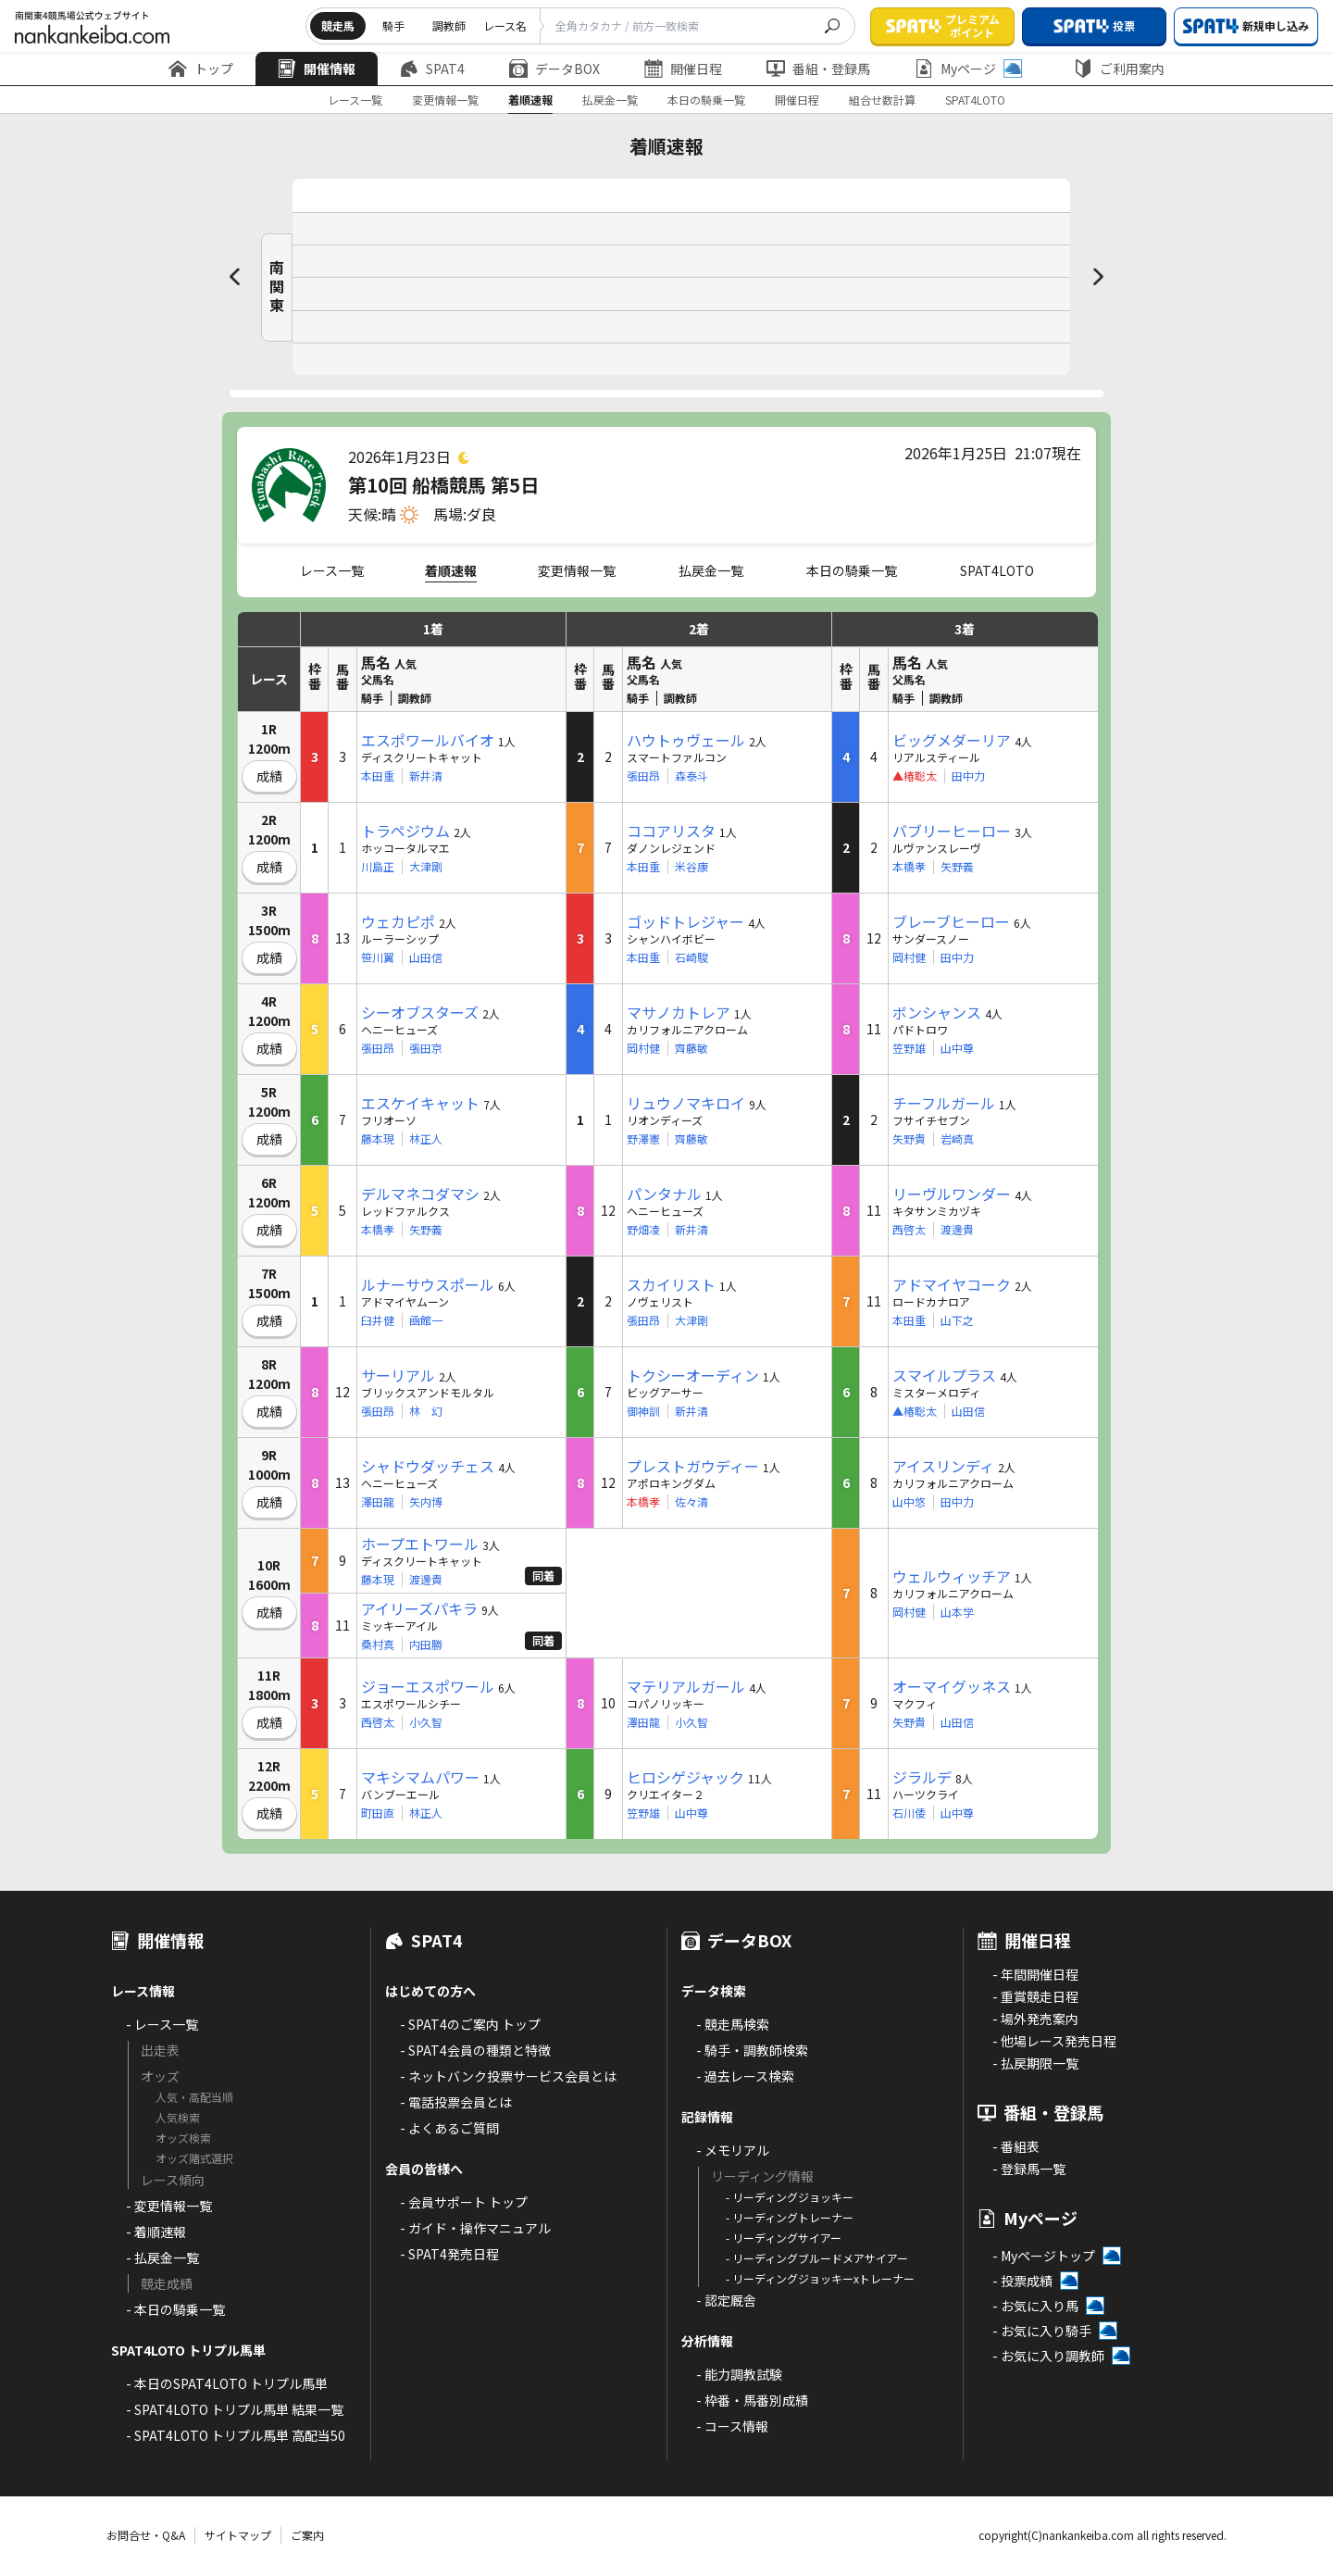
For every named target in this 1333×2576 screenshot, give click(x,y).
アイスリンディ (943, 1465)
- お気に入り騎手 (1041, 2330)
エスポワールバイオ (427, 739)
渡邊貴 (957, 1229)
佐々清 (691, 1501)
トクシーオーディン (693, 1375)
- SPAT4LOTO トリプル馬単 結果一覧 (234, 2409)
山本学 (957, 1612)
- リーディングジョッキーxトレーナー (820, 2278)
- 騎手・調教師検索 (752, 2050)
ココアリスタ (671, 830)
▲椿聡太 (914, 1411)
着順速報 (530, 99)
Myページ (968, 68)
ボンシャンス (936, 1012)
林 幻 (425, 1411)
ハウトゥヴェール (686, 739)
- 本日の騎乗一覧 (175, 2309)
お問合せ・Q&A (145, 2535)
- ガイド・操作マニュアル (475, 2228)
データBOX (554, 68)
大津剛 (425, 866)
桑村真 (377, 1644)
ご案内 (307, 2535)
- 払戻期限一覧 (1035, 2063)
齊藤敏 (691, 1048)
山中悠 (909, 1501)
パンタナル (664, 1193)
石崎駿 (691, 957)
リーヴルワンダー (951, 1193)
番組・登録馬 (818, 68)
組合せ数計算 (882, 99)
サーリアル (398, 1375)
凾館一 (425, 1320)
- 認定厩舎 (726, 2300)
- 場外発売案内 (1035, 2018)
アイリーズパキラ (419, 1608)
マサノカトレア (678, 1012)
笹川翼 (377, 957)
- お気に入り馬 (1035, 2305)
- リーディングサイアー (783, 2237)
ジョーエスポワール (427, 1686)
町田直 (377, 1813)
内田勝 (425, 1644)
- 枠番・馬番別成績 (752, 2400)
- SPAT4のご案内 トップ (470, 2024)
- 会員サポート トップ (464, 2202)
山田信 (425, 957)
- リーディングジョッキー (789, 2197)
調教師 (449, 25)
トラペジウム (405, 830)
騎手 (393, 25)
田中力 (968, 776)
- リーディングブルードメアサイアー (817, 2258)
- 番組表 (1016, 2146)
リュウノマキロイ (686, 1102)
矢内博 (425, 1501)
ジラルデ (922, 1776)
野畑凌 (643, 1229)
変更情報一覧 (445, 99)
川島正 (377, 866)
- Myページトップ (1043, 2255)
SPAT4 (432, 68)
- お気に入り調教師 (1048, 2355)
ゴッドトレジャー (685, 921)
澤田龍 (377, 1501)
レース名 (505, 25)
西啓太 (909, 1229)
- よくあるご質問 (449, 2128)
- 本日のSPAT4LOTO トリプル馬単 (227, 2383)
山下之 (957, 1320)
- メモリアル (732, 2150)
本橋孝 (909, 866)
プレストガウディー (693, 1465)
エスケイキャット (420, 1102)
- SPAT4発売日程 (449, 2254)
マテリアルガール (686, 1686)
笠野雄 (909, 1048)
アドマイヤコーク (951, 1284)
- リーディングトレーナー (789, 2217)
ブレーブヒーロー (951, 921)
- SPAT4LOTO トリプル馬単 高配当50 (235, 2435)
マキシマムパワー (420, 1776)
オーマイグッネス (951, 1686)
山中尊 (957, 1048)
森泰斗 (691, 776)
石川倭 (909, 1813)
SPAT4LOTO (975, 99)
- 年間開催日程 (1035, 1974)
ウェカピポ (398, 921)
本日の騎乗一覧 (706, 99)
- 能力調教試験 (739, 2374)
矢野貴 (909, 1139)
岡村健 (909, 957)
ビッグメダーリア (951, 739)
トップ (200, 68)
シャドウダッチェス (427, 1465)
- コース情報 (732, 2426)
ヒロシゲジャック (685, 1776)
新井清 (425, 776)
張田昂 (643, 776)
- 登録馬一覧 (1028, 2168)
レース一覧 (355, 99)
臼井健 (377, 1320)
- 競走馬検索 (732, 2024)
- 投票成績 (1022, 2280)
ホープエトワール (420, 1543)
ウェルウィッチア (951, 1576)
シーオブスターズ (420, 1012)
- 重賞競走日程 (1035, 1996)
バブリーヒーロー (951, 830)
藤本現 (377, 1139)
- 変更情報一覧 (169, 2205)
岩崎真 (957, 1139)
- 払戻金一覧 (162, 2257)
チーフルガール (943, 1102)
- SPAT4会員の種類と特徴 (475, 2050)
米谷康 (691, 866)
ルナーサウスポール (427, 1284)
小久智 (425, 1722)
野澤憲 (643, 1139)
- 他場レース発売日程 (1054, 2041)
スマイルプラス (944, 1375)
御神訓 (643, 1411)
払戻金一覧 (610, 99)
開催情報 (316, 68)
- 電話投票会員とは (456, 2102)
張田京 (425, 1048)
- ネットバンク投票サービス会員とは (508, 2076)
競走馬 (338, 25)
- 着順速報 (156, 2231)
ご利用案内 (1119, 68)
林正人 (425, 1139)
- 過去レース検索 (745, 2076)
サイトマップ (238, 2535)
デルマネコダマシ (420, 1193)
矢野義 (957, 866)
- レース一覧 (162, 2024)
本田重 (377, 776)
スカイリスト (671, 1284)
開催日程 (683, 68)
